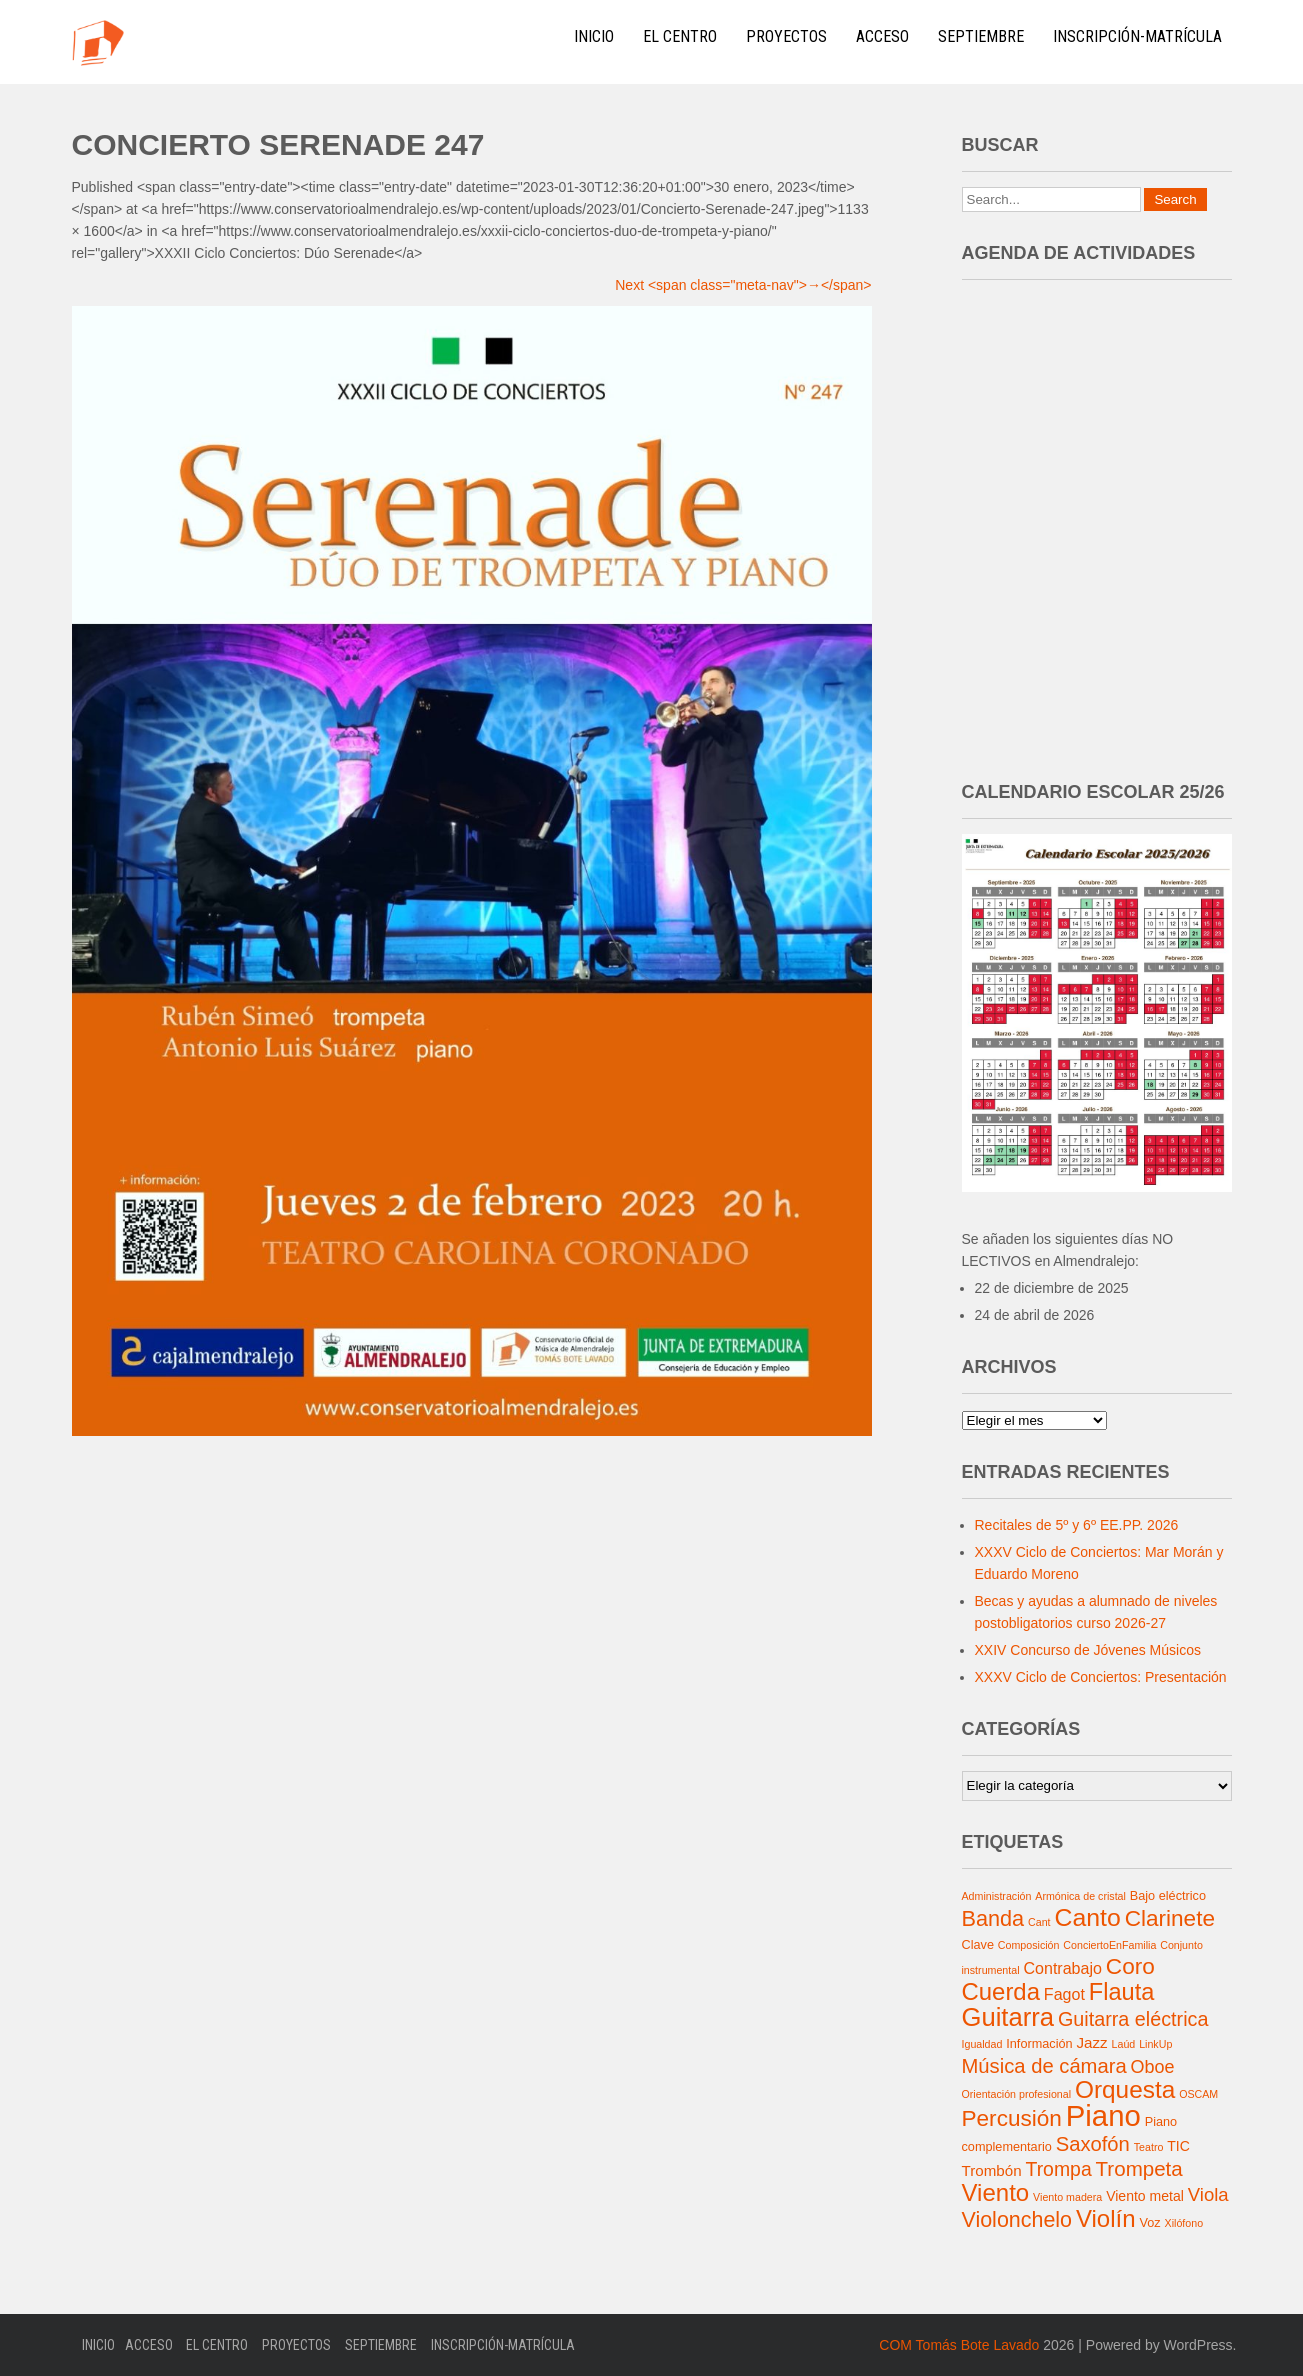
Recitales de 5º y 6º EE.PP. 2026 (1077, 1525)
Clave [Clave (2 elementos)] (978, 1945)
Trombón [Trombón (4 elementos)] (992, 2170)
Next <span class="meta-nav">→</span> (743, 285)
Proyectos (786, 36)
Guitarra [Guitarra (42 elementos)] (1008, 2017)
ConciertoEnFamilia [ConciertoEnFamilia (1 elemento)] (1109, 1945)
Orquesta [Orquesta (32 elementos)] (1125, 2089)
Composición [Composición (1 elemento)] (1029, 1945)
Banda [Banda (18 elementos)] (993, 1918)
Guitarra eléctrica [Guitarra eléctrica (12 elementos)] (1133, 2019)
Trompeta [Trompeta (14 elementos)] (1139, 2168)
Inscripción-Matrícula (1137, 36)
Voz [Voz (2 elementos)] (1150, 2223)
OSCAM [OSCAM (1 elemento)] (1198, 2094)
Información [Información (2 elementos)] (1039, 2044)
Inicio (594, 36)
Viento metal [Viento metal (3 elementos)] (1145, 2196)
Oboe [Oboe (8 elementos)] (1153, 2067)
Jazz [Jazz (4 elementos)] (1091, 2042)
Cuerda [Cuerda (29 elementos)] (1001, 1991)
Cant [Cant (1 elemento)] (1039, 1922)
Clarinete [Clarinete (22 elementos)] (1170, 1918)
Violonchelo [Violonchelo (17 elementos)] (1017, 2220)
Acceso (882, 36)
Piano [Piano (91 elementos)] (1103, 2115)
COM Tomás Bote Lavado (959, 2345)
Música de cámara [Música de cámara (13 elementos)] (1044, 2066)
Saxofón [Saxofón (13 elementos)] (1093, 2144)
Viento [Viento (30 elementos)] (996, 2192)
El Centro (680, 36)
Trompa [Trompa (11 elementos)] (1058, 2169)
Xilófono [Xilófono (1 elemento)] (1184, 2223)
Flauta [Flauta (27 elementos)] (1122, 1992)
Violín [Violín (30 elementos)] (1106, 2218)
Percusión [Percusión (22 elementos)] (1012, 2118)
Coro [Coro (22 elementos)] (1130, 1966)
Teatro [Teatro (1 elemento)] (1149, 2147)
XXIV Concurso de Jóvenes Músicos (1088, 1650)
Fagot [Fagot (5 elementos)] (1064, 1994)
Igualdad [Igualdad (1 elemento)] (982, 2044)
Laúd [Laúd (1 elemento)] (1124, 2044)
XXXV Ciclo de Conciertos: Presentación (1101, 1677)
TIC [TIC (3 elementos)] (1178, 2146)
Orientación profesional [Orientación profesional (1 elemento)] (1017, 2094)
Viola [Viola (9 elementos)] (1208, 2194)
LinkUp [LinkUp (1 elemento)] (1155, 2044)
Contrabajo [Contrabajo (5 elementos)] (1062, 1968)
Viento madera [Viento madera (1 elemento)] (1067, 2197)
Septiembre (981, 36)
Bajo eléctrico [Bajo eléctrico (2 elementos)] (1168, 1896)
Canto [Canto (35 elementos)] (1087, 1917)
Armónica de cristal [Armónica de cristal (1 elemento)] (1080, 1896)
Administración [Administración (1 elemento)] (997, 1896)
